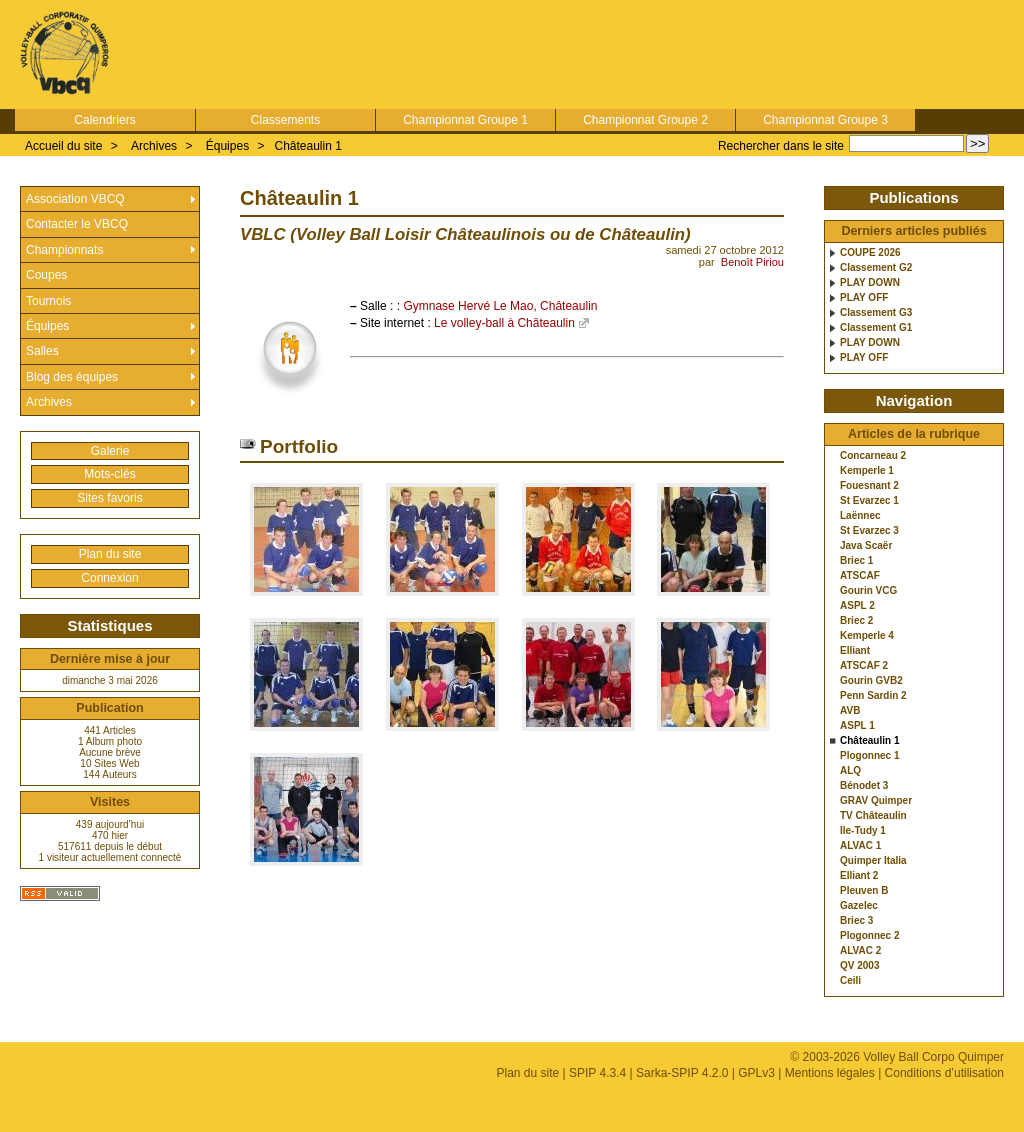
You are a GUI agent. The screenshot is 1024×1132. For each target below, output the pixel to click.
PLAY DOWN (870, 283)
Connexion (109, 578)
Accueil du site (63, 146)
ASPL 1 (857, 726)
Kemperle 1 (867, 471)
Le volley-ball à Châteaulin (504, 323)
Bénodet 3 (864, 786)
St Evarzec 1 (869, 501)
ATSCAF (860, 576)
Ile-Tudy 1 (863, 831)
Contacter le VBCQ (77, 224)
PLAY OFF (864, 298)
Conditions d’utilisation (944, 1073)
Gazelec (859, 906)
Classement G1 (876, 328)
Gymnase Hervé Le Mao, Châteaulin (500, 306)
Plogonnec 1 (869, 756)
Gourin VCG (868, 591)
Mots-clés (109, 474)
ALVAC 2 (860, 951)
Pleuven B (864, 891)
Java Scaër (866, 546)
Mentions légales (830, 1073)
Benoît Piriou (752, 262)
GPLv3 (756, 1073)
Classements (285, 120)
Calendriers (104, 120)
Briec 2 (856, 621)
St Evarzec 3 (869, 531)
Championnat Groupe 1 (465, 120)
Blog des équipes (72, 377)
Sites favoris (109, 498)
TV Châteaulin (873, 816)
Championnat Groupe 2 (645, 120)
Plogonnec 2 (869, 936)
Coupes (46, 275)
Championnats (64, 250)
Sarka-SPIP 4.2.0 (682, 1073)
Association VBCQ (75, 199)
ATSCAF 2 (864, 666)
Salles (42, 351)
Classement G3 (876, 313)
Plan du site (110, 554)
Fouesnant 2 (869, 486)
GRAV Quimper (876, 801)
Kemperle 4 (867, 636)
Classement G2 (876, 268)
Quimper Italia (873, 861)
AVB (850, 711)
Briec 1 (856, 561)
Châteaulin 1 (307, 146)
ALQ (850, 771)
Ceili (850, 981)
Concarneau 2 (873, 456)
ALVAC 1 (860, 846)
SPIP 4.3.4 (597, 1073)
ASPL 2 (857, 606)
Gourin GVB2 (871, 681)
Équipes (227, 146)
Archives (154, 146)
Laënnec (860, 516)
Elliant (855, 651)
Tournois (48, 301)
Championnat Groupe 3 (825, 120)
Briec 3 (856, 921)
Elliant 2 (859, 876)
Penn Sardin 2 (873, 696)
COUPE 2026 (870, 253)
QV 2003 (859, 966)
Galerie (110, 451)
